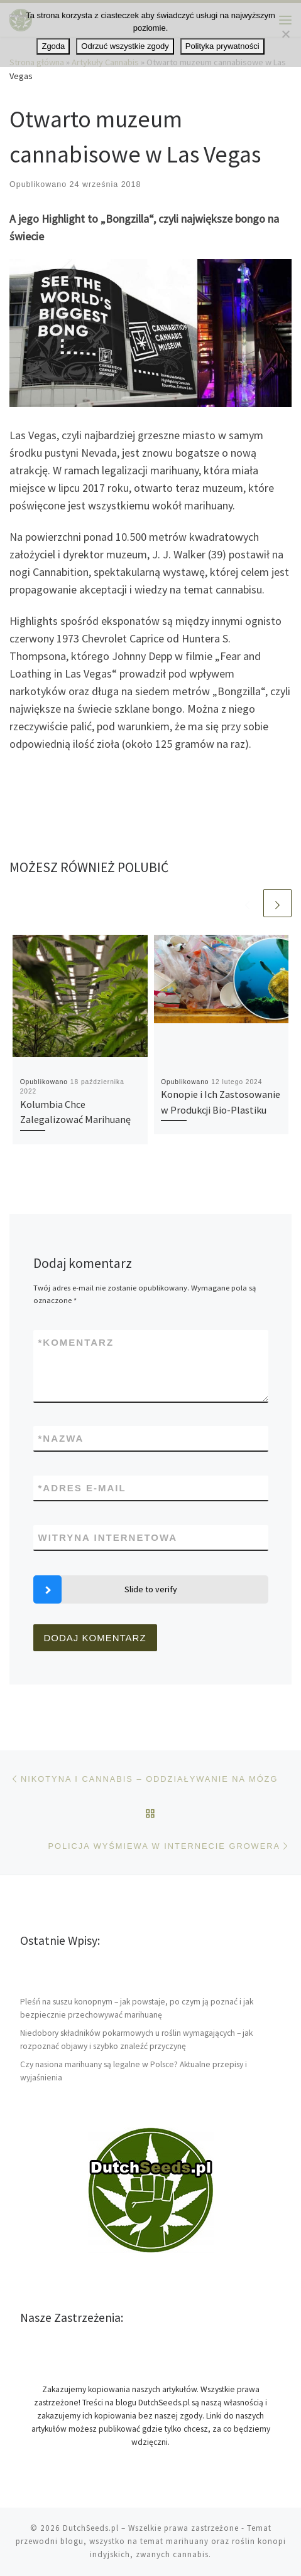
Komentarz (76, 1342)
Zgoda (53, 46)
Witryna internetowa (108, 1537)
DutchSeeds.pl (91, 2528)
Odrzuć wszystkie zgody (124, 46)
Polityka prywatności (222, 46)
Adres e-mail (82, 1488)
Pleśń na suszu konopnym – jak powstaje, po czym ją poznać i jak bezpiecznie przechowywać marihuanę (136, 2008)
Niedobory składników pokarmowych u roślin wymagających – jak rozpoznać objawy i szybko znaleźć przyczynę (136, 2040)
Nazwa (61, 1438)
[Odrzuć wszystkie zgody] (285, 34)
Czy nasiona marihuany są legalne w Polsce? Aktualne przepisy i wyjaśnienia (133, 2071)
